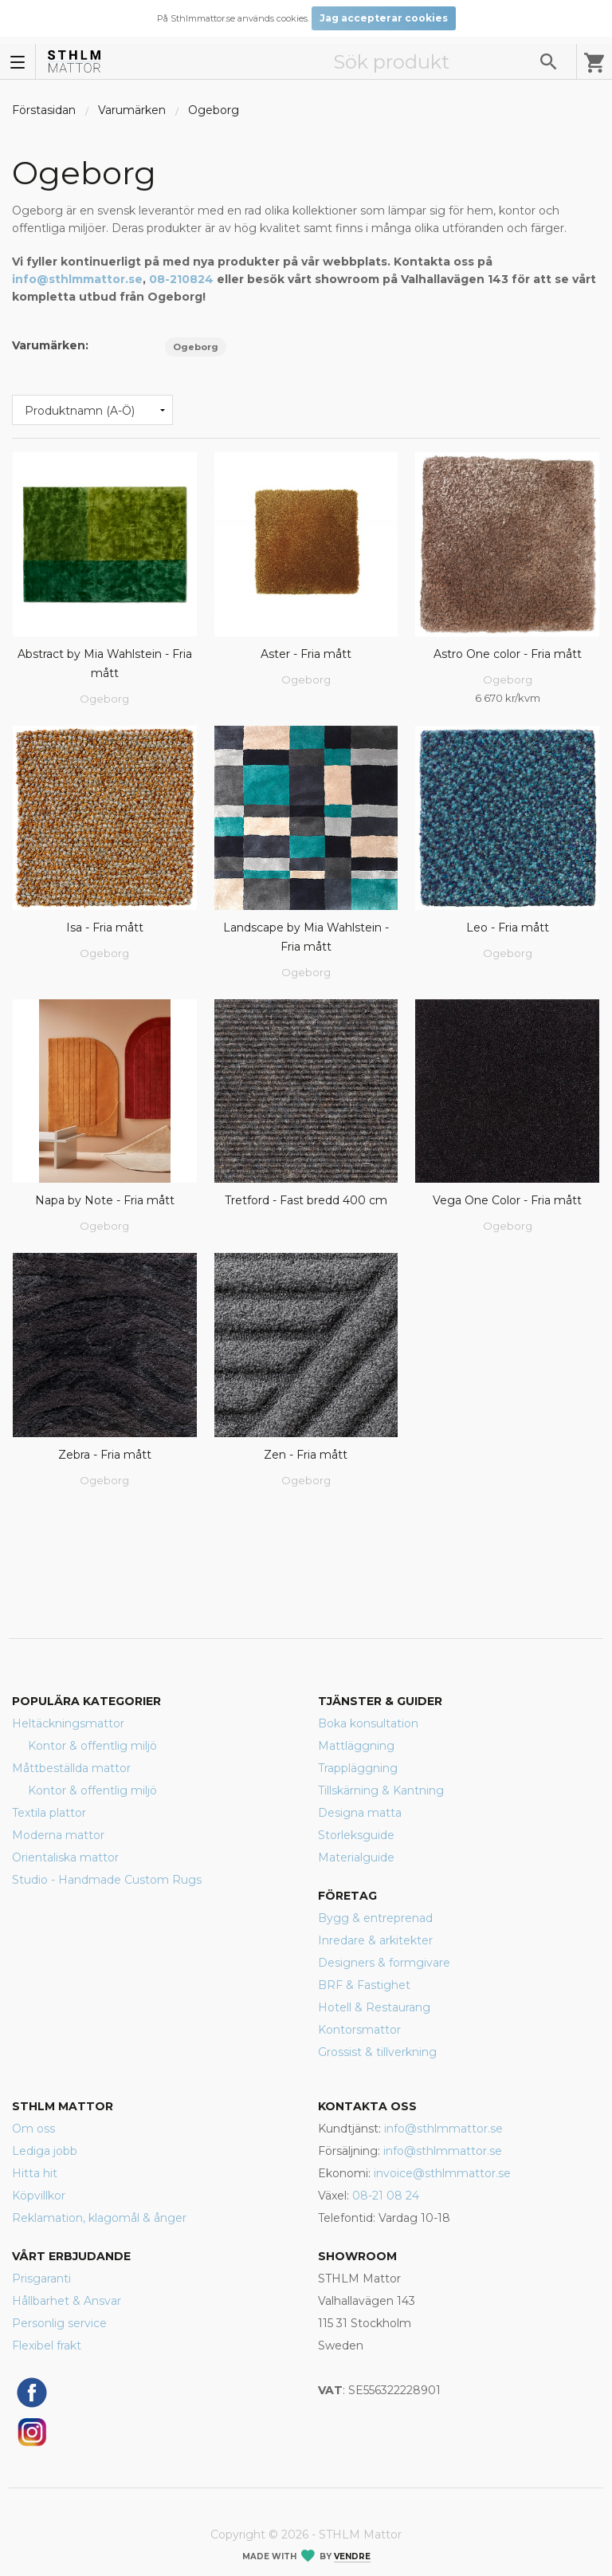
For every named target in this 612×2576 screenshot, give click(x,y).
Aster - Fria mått (306, 654)
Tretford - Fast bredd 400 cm (306, 1200)
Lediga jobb (44, 2151)
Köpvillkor (38, 2195)
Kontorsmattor (359, 2030)
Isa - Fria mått (104, 927)
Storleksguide (356, 1835)
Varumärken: (50, 345)
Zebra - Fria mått (104, 1455)
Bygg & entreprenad (375, 1918)
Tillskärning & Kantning (381, 1790)
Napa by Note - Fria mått (105, 1200)
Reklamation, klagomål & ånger (99, 2218)
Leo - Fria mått (507, 927)
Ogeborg (213, 110)
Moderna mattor (58, 1835)
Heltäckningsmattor (68, 1723)
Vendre (352, 2556)
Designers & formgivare (384, 1963)
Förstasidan (44, 110)
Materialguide (356, 1857)
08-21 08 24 (385, 2195)
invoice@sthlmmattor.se (442, 2173)
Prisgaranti (41, 2278)
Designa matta (360, 1813)
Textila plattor (49, 1813)
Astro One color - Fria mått (508, 654)
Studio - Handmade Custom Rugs (107, 1880)
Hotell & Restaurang (374, 2007)
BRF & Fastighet (364, 1985)
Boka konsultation (368, 1723)
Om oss (33, 2128)
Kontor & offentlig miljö (92, 1746)
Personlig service (59, 2323)
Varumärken (132, 110)
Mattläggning (356, 1746)
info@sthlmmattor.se (77, 279)
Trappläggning (358, 1768)
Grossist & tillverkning (377, 2052)
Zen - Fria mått (305, 1455)
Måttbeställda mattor (71, 1768)
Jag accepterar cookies (384, 18)
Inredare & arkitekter (375, 1940)
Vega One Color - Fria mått (507, 1200)
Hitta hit (34, 2173)
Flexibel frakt (46, 2345)
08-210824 (181, 279)
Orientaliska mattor (65, 1857)
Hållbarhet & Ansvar (66, 2301)
